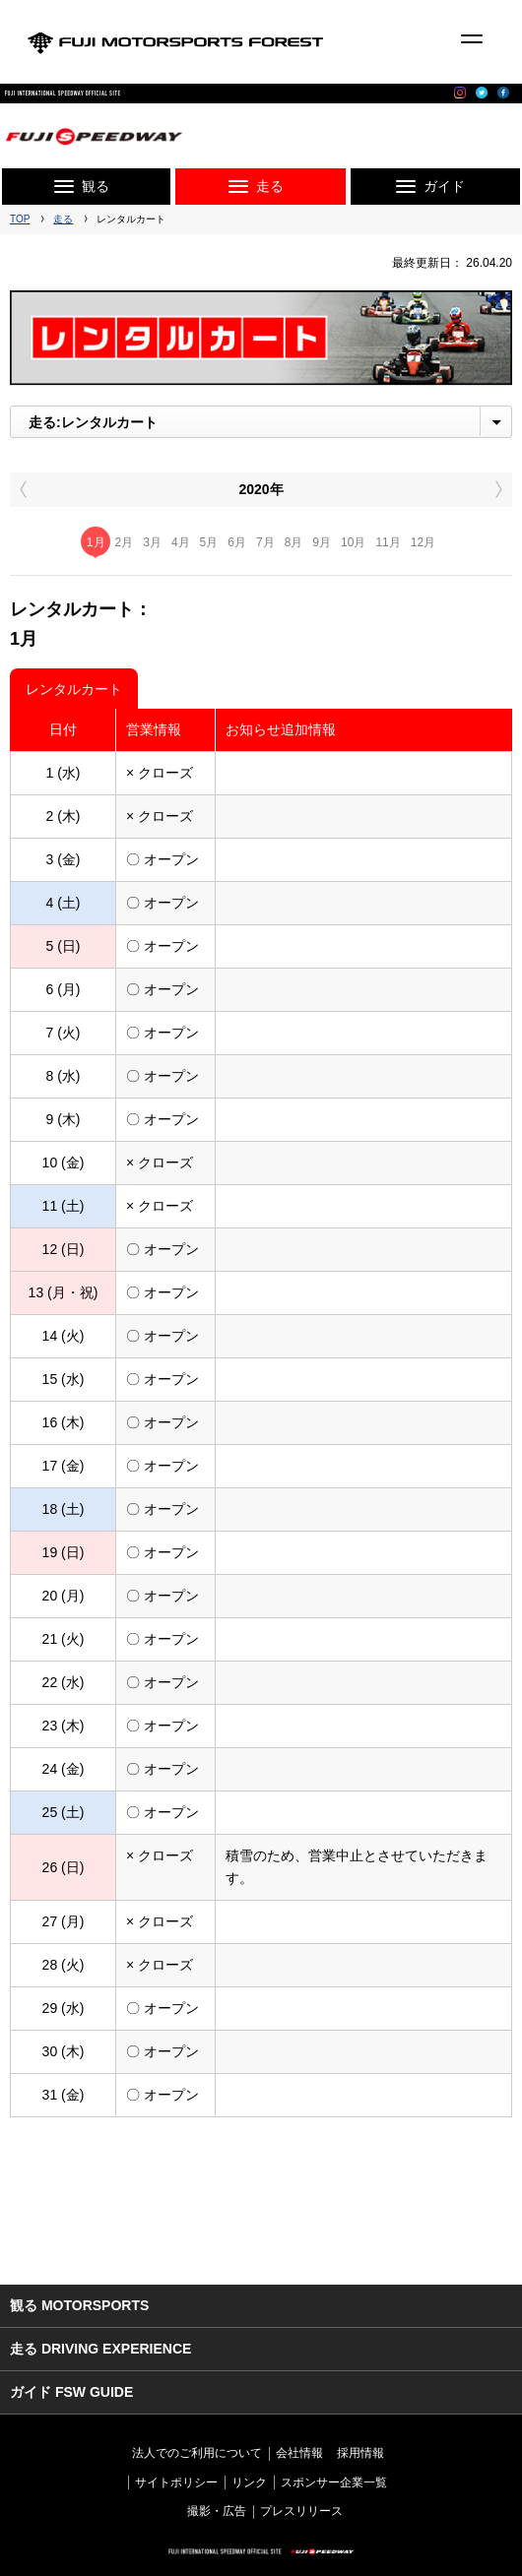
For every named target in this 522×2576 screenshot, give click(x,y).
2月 (124, 542)
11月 (387, 542)
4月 (180, 542)
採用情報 (360, 2453)
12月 (423, 542)
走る (63, 219)
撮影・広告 (216, 2511)
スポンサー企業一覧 (334, 2482)
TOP (20, 219)
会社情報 (299, 2453)
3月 (152, 542)
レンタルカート (74, 689)
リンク (249, 2482)
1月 (96, 542)
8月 (294, 542)
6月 (237, 542)
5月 (209, 542)
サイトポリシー (176, 2482)
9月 (321, 542)
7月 (265, 542)
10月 (353, 542)
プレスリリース (301, 2511)
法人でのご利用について (197, 2453)
